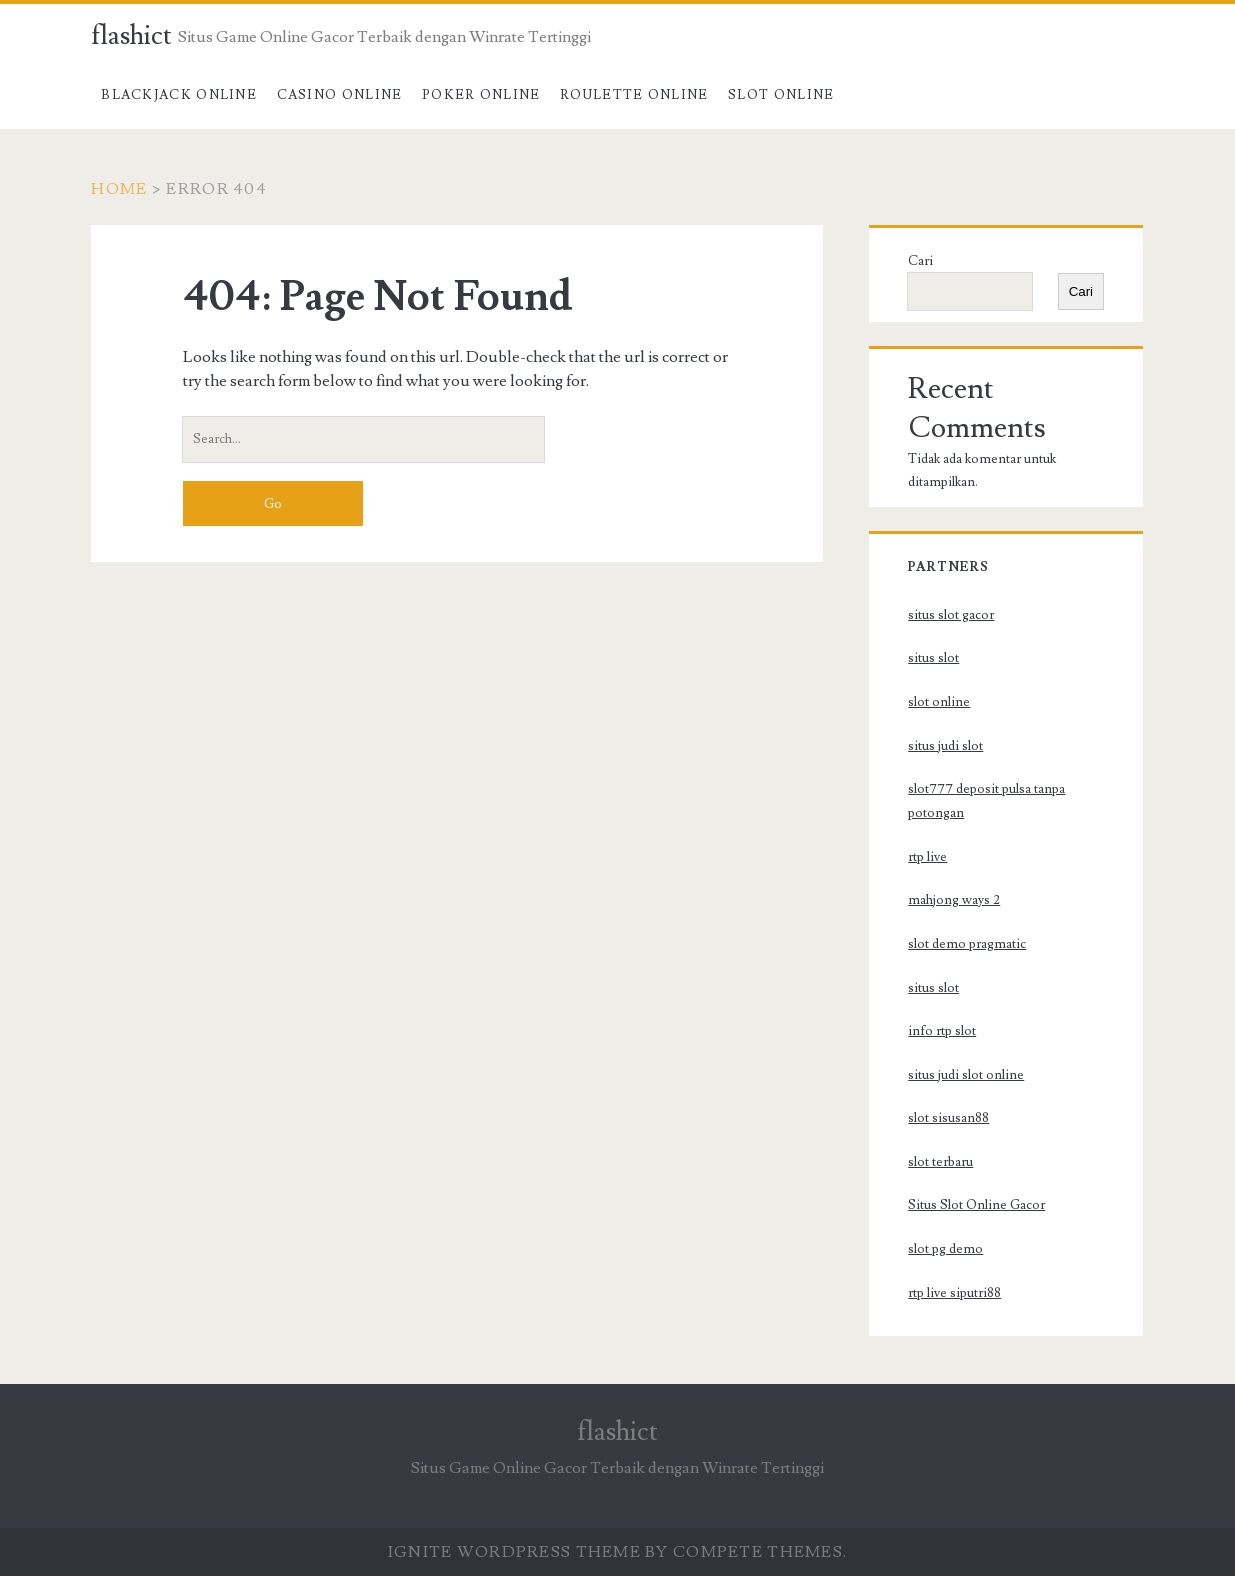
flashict (131, 36)
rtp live (927, 857)
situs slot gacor (951, 615)
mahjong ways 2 (954, 900)
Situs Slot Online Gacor (976, 1205)
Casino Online (340, 95)
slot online (939, 702)
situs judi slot (945, 746)
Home (119, 189)
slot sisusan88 (948, 1118)
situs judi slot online (966, 1075)
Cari (920, 261)
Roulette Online (634, 95)
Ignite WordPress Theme (514, 1552)
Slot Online (781, 95)
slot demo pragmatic (967, 944)
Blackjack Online (179, 95)
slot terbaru (940, 1162)
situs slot (933, 658)
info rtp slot (942, 1031)
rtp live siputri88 (954, 1293)
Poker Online (481, 95)
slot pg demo (945, 1249)
